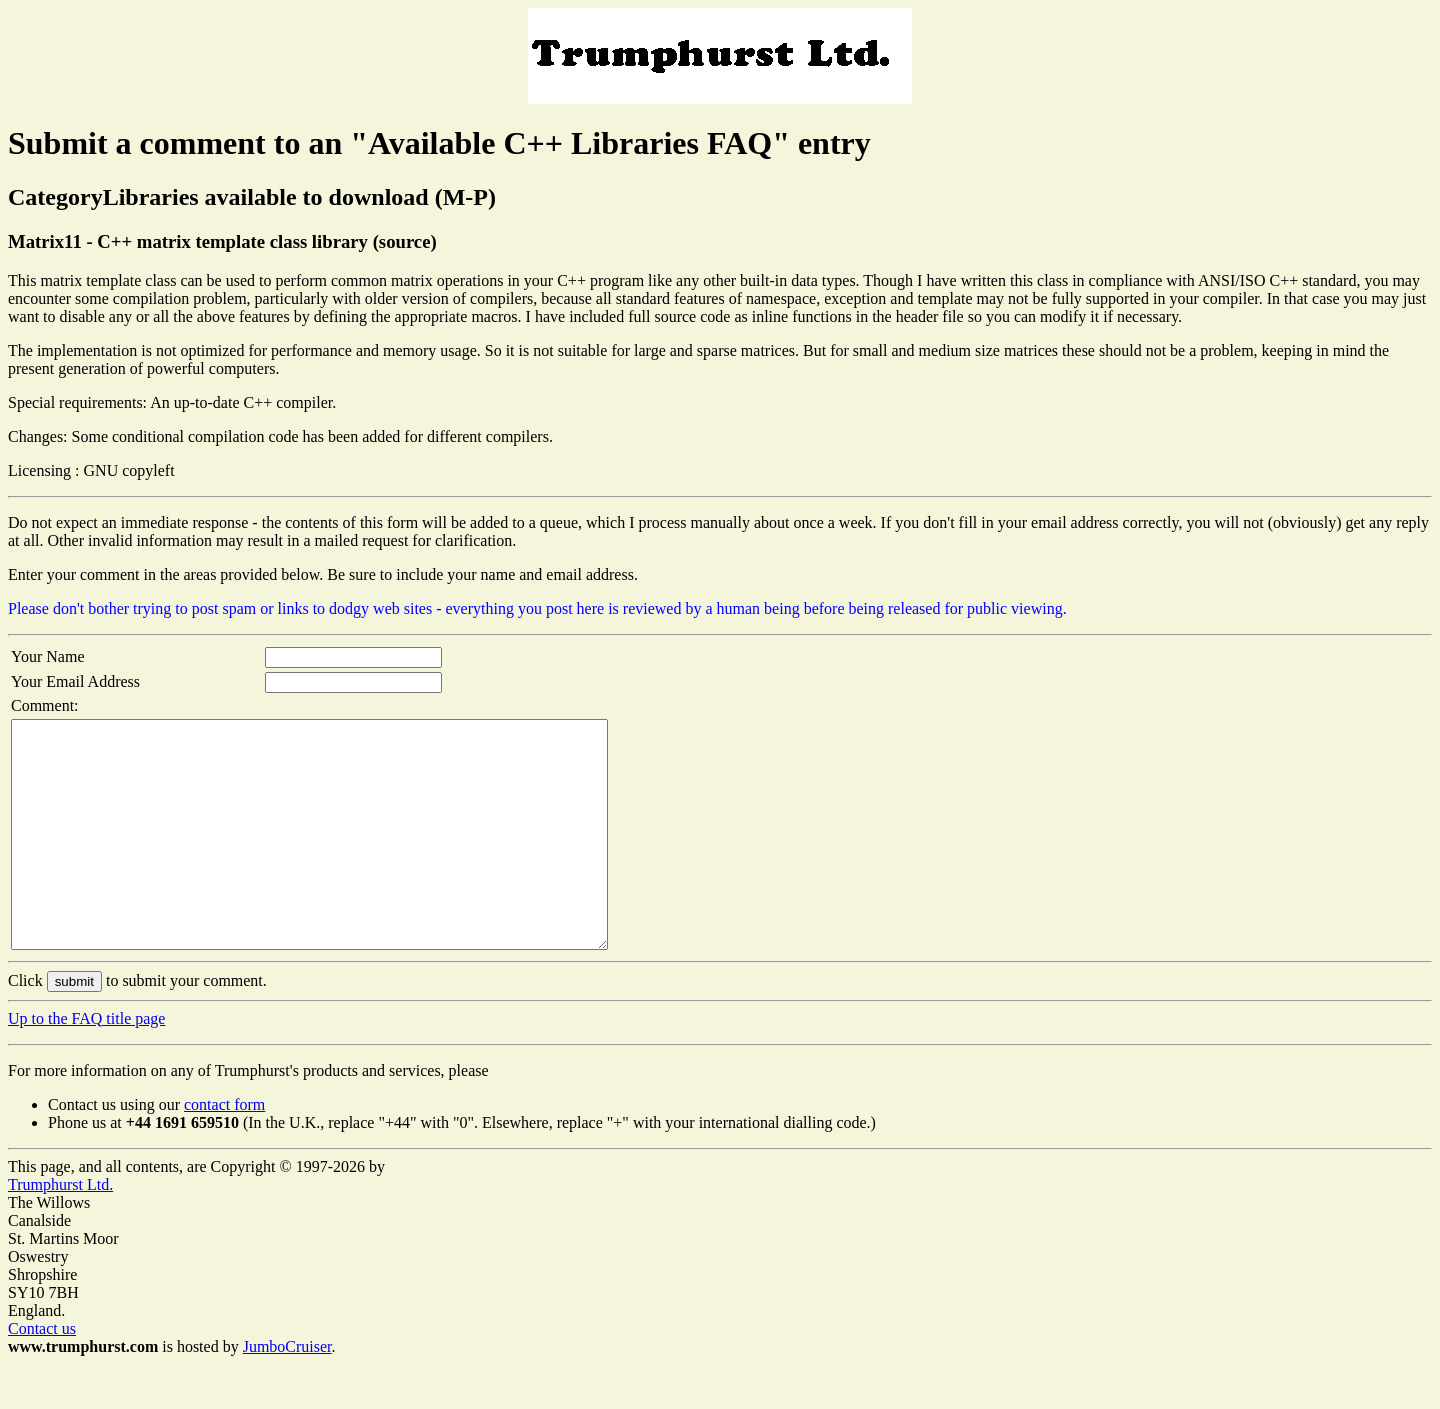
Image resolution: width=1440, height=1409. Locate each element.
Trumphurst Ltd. (60, 1229)
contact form (224, 1149)
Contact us (42, 1373)
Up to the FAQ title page (86, 1063)
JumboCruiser (287, 1391)
